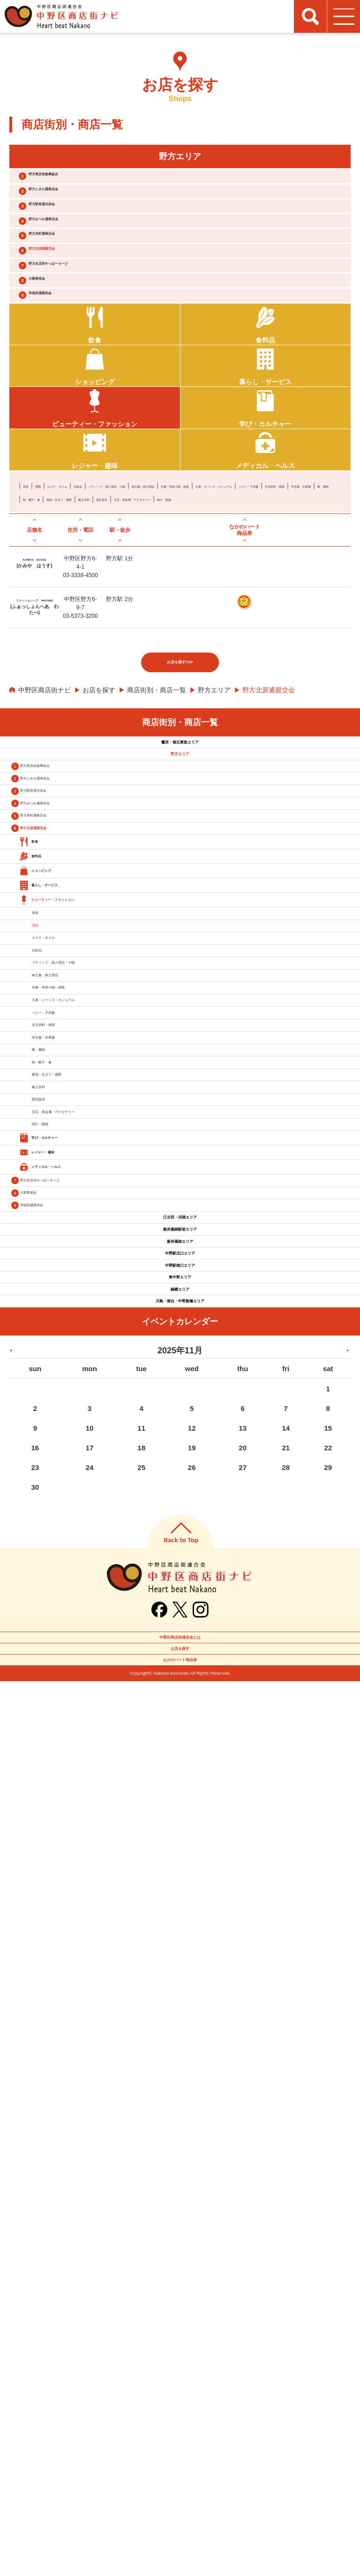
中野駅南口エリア (180, 2059)
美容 (29, 590)
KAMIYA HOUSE (34, 697)
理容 (49, 590)
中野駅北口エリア (180, 2031)
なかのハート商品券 (180, 2548)
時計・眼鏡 (39, 630)
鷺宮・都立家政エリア (180, 894)
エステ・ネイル (85, 590)
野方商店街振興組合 (75, 181)
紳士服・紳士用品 (259, 590)
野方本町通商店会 (71, 279)
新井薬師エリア (180, 2003)
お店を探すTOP (180, 807)
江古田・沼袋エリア (180, 1947)
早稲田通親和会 (67, 377)
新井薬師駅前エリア (180, 1975)
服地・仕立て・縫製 (131, 617)
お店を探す (98, 835)
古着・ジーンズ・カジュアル (137, 604)
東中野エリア (180, 2088)
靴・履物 (36, 617)
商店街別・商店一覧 (156, 835)
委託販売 (213, 617)
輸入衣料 (180, 617)
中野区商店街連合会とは (180, 2496)
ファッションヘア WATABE (34, 741)
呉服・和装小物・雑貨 (56, 604)
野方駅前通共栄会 (71, 230)
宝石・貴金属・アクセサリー (275, 617)
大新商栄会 (60, 353)
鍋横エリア (180, 2116)
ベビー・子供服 (210, 604)
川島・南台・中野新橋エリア (180, 2144)
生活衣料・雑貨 (262, 604)
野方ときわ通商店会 (75, 206)
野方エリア (214, 835)
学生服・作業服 (315, 604)
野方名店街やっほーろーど (86, 329)
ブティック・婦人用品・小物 (183, 590)
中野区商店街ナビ (44, 835)
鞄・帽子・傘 (75, 617)
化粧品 (125, 590)
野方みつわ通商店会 (75, 255)
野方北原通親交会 (71, 304)
